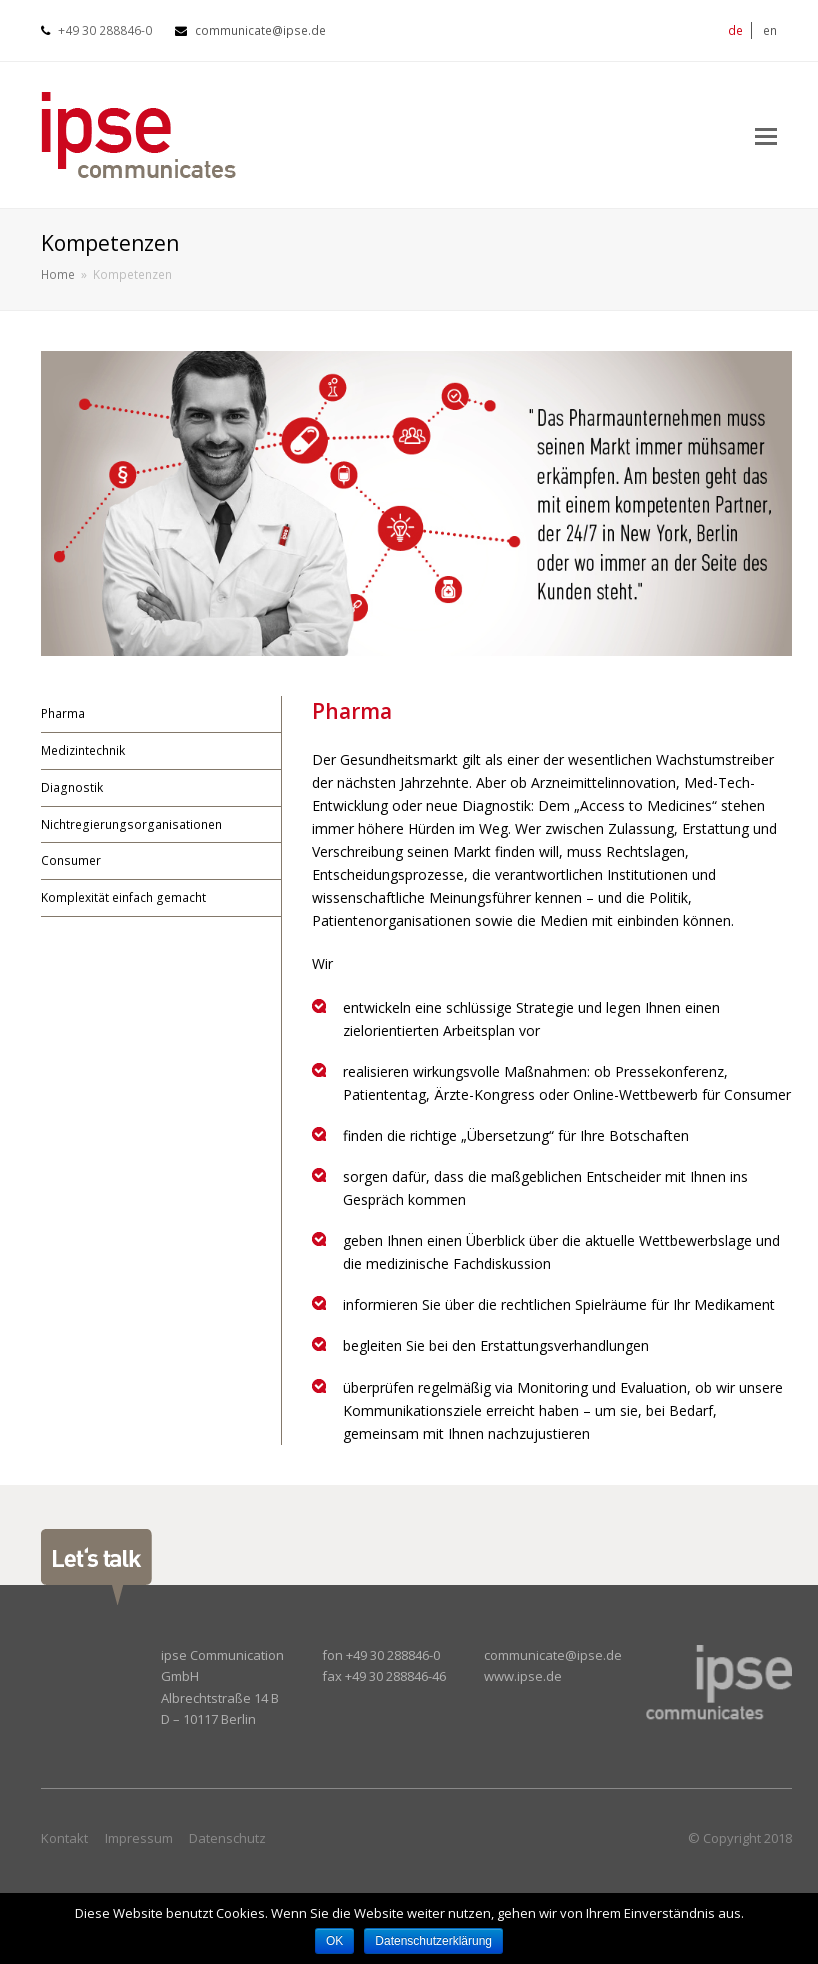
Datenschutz (227, 1838)
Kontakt (64, 1838)
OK (334, 1941)
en (770, 30)
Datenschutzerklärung (433, 1941)
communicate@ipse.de (260, 30)
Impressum (139, 1838)
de (735, 30)
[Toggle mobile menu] (766, 135)
